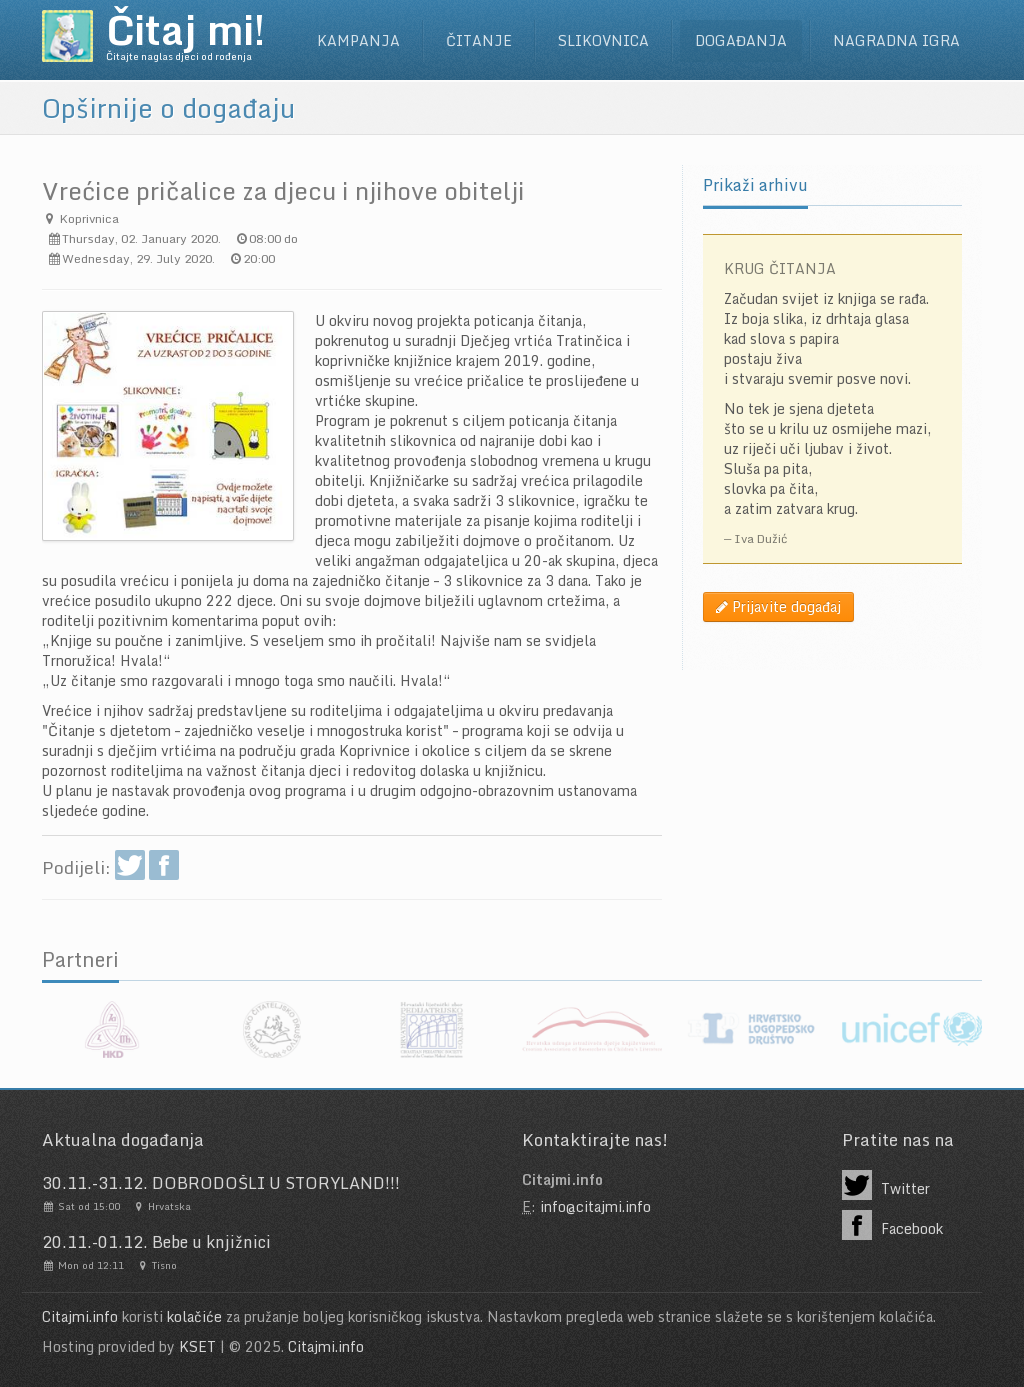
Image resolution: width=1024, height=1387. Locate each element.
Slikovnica (603, 40)
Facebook (892, 1225)
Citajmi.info (80, 1316)
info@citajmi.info (595, 1206)
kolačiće (194, 1316)
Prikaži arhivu (755, 185)
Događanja (741, 40)
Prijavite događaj (778, 606)
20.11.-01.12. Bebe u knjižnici (156, 1242)
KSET (197, 1346)
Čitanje (479, 40)
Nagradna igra (896, 40)
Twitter (886, 1185)
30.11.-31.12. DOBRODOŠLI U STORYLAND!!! (221, 1183)
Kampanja (358, 40)
